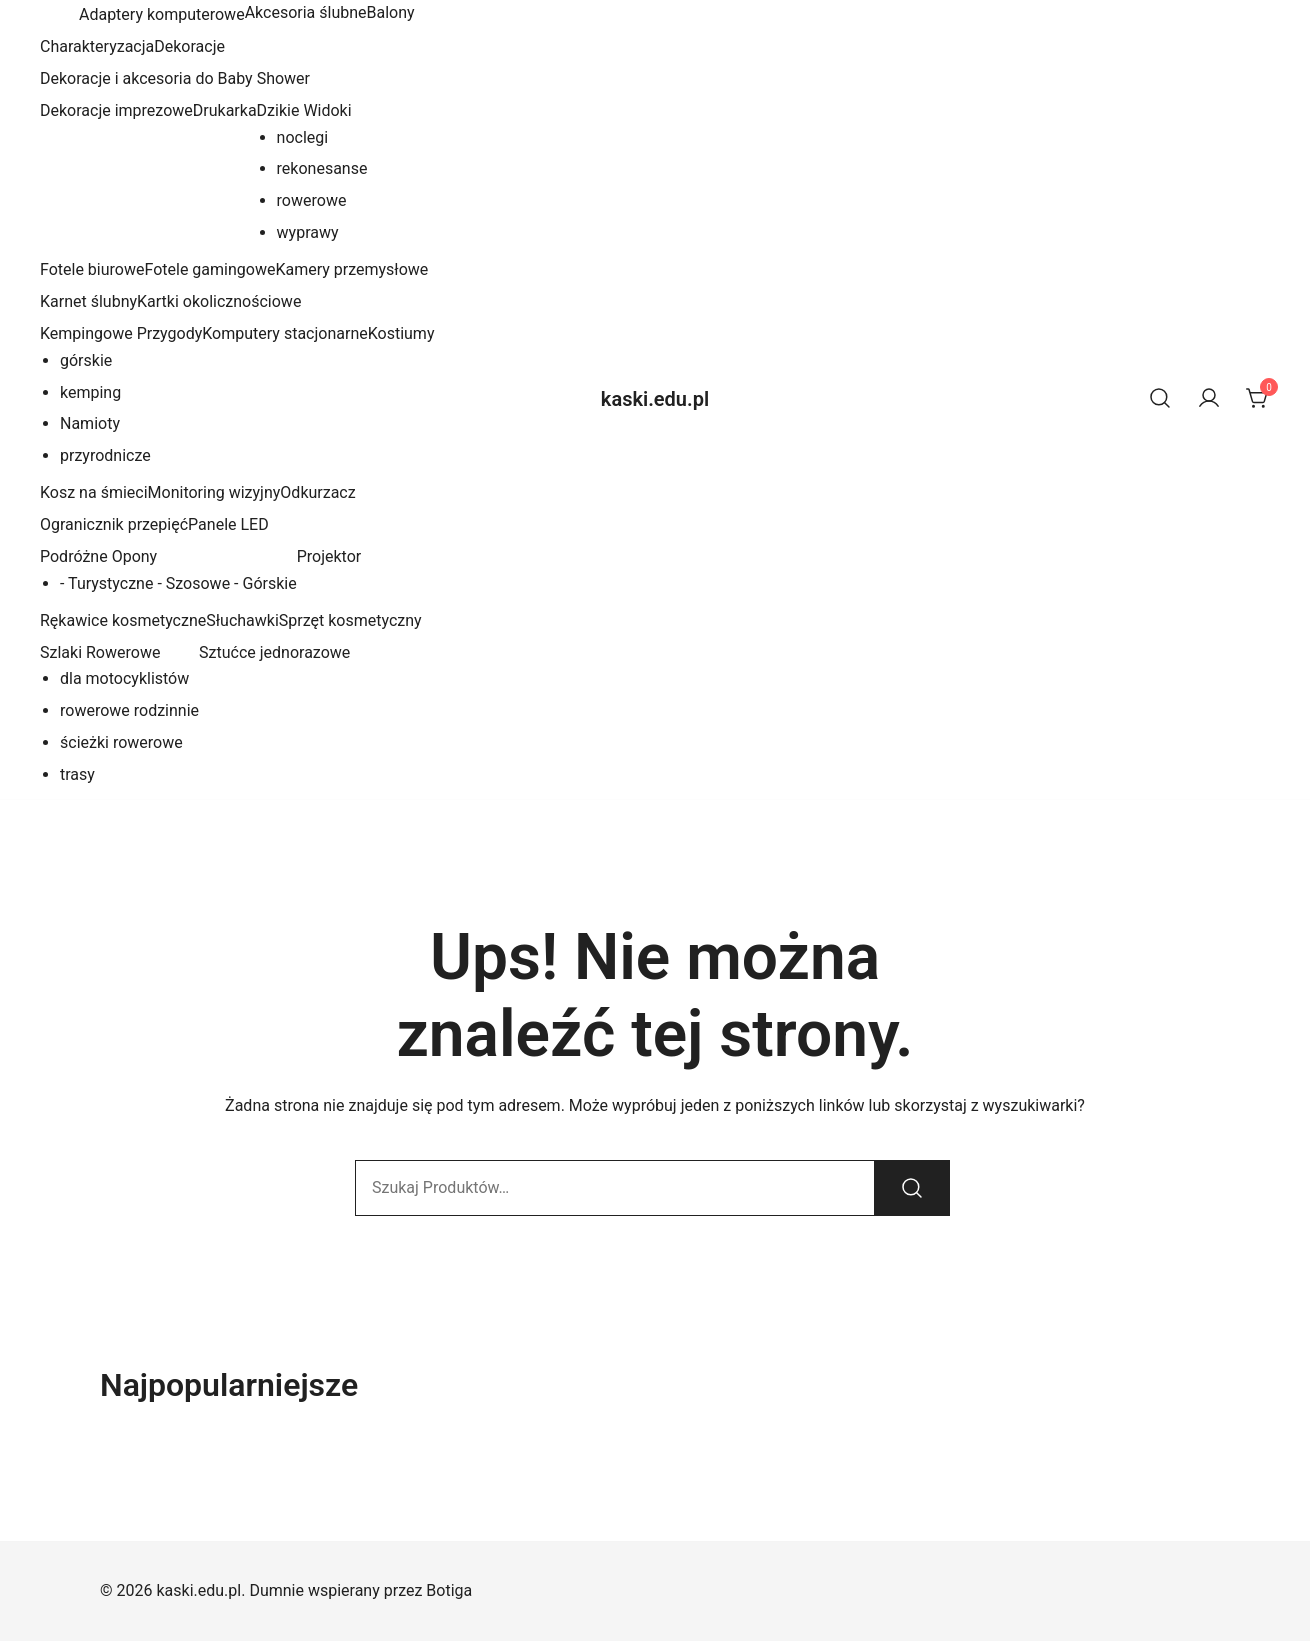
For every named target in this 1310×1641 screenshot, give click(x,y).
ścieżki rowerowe (121, 742)
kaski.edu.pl (655, 399)
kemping (90, 392)
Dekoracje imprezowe (116, 110)
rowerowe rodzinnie (129, 710)
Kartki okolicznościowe (219, 301)
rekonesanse (322, 168)
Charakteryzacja (97, 46)
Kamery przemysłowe (351, 269)
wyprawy (308, 232)
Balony (391, 12)
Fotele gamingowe (209, 269)
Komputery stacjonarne (284, 333)
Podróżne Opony (98, 556)
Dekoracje (189, 46)
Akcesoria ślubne (306, 12)
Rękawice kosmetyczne (123, 620)
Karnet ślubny (88, 301)
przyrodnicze (105, 455)
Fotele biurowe (92, 269)
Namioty (90, 423)
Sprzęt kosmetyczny (350, 620)
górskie (86, 360)
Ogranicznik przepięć (114, 524)
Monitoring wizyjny (214, 492)
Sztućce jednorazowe (274, 652)
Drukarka (225, 110)
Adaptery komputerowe (160, 14)
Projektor (329, 556)
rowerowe (312, 200)
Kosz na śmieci (94, 492)
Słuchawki (242, 620)
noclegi (303, 137)
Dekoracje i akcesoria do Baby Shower (175, 78)
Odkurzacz (317, 492)
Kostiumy (401, 333)
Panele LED (228, 524)
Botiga (449, 1590)
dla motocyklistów (124, 678)
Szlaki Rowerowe (100, 652)
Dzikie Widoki (304, 110)
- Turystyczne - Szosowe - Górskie (178, 583)
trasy (77, 774)
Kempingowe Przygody (121, 333)
